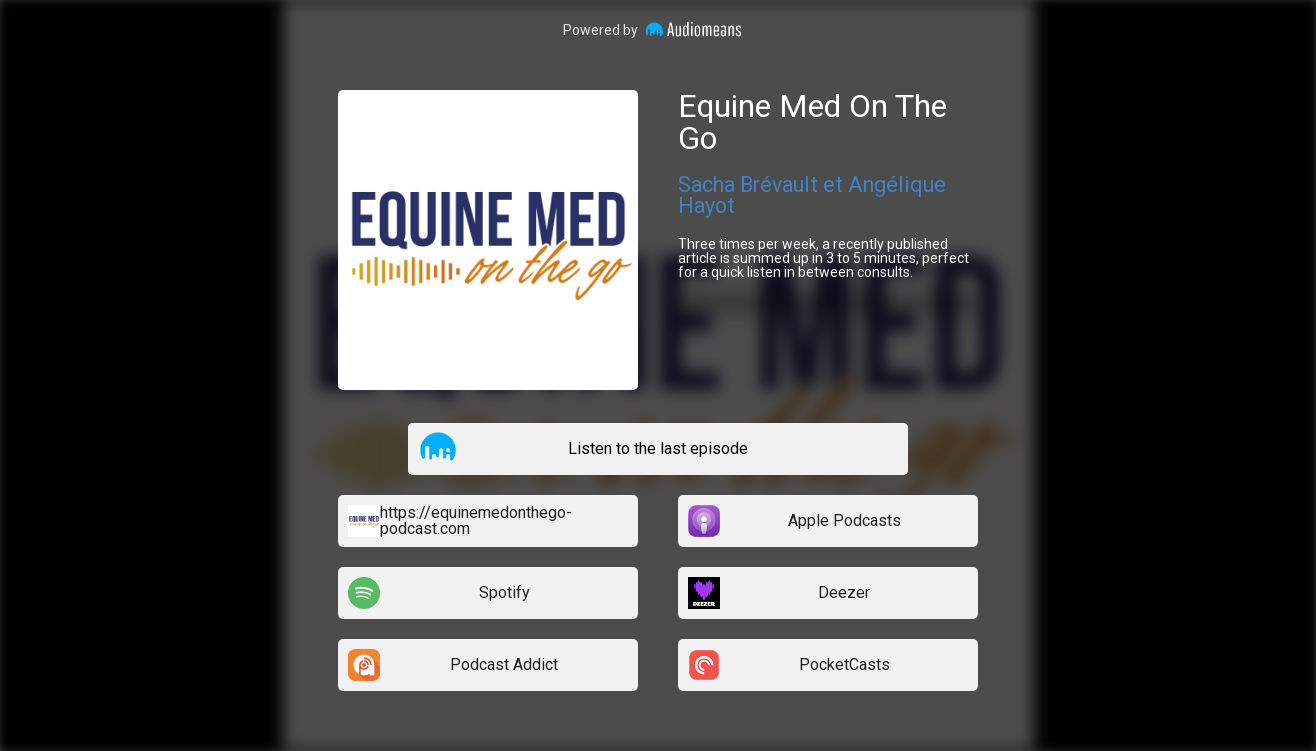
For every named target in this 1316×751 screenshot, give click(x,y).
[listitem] (658, 449)
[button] (438, 448)
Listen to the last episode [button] (658, 448)
